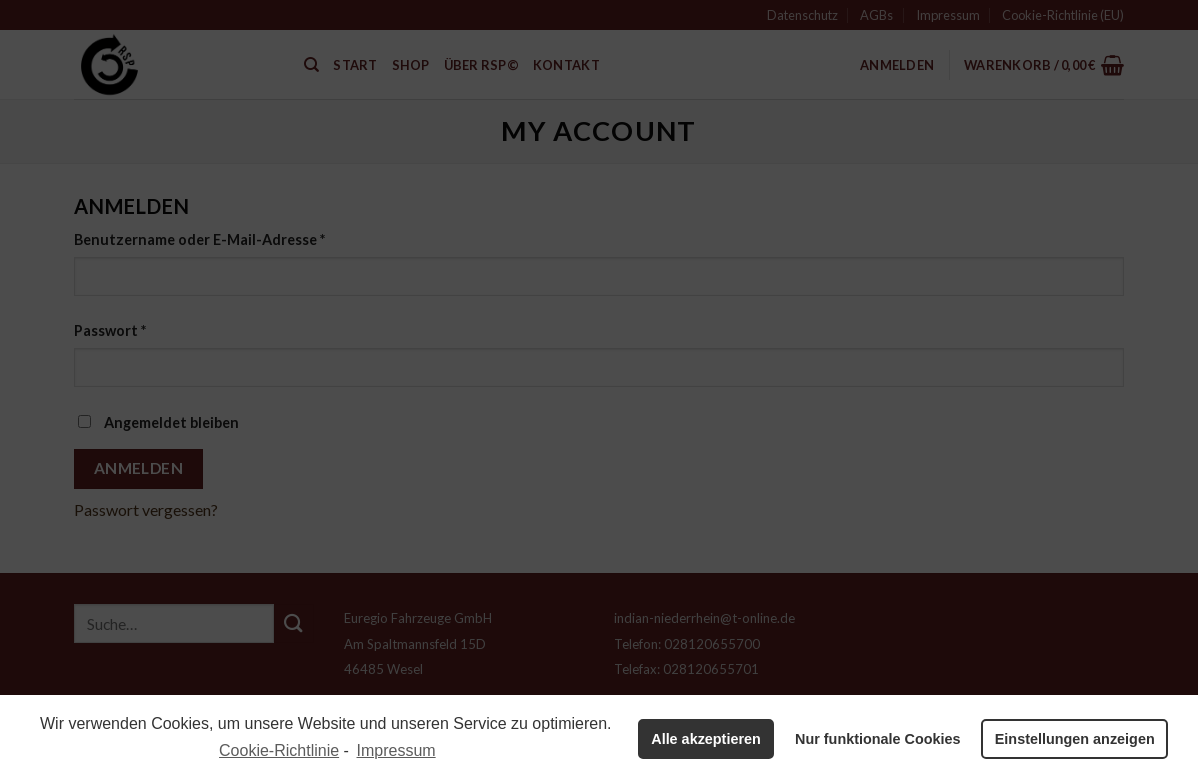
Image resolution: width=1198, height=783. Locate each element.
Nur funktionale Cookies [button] (878, 739)
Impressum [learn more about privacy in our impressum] (396, 750)
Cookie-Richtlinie (279, 750)
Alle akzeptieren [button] (706, 739)
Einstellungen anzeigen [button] (1075, 739)
